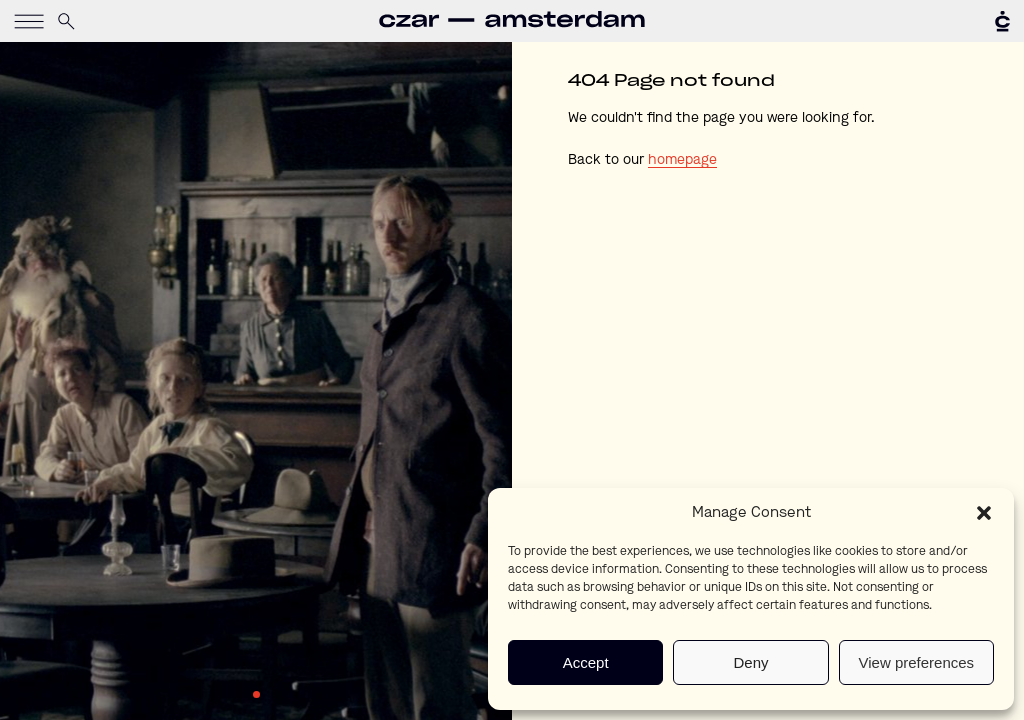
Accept (586, 662)
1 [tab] (256, 694)
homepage (682, 160)
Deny (750, 662)
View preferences (917, 662)
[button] (984, 513)
